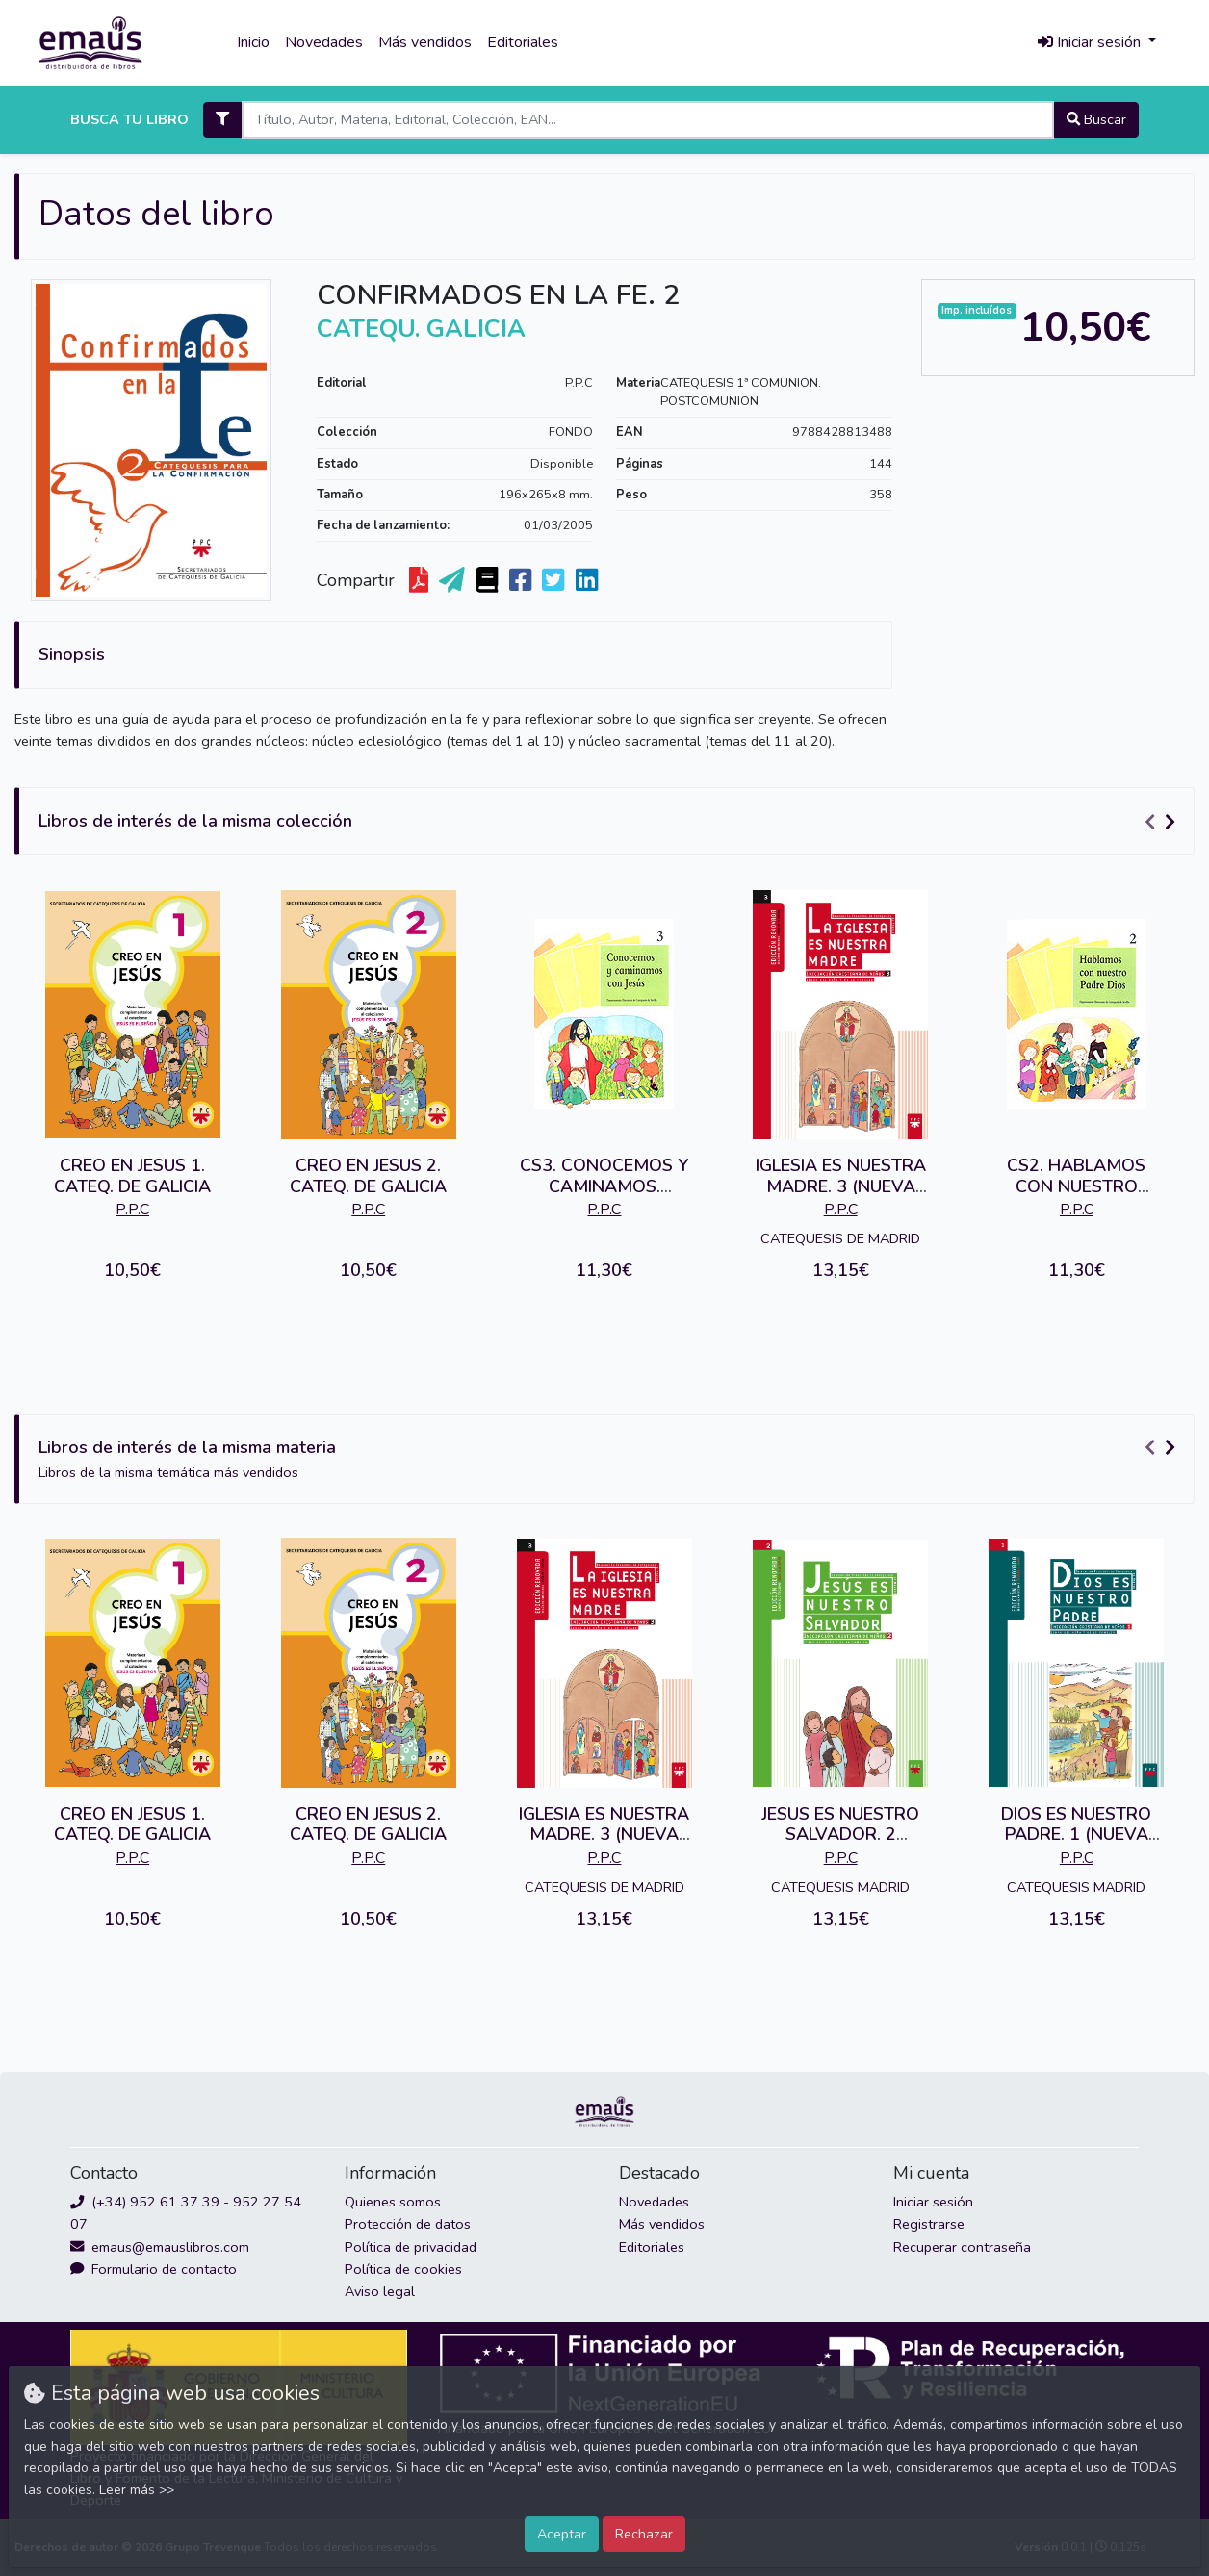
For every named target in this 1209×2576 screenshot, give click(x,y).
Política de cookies (403, 2269)
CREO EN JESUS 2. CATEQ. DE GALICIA (368, 1176)
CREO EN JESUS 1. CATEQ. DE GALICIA (132, 1176)
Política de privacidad (410, 2247)
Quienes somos (393, 2201)
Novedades (324, 42)
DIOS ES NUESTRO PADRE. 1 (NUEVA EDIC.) (1076, 1834)
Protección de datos (408, 2223)
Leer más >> (136, 2490)
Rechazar (644, 2533)
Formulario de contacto (153, 2269)
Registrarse (929, 2223)
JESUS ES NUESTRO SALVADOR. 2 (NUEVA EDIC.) (840, 1834)
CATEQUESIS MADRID (840, 1887)
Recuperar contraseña (962, 2247)
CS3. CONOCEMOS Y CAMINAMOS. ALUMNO (604, 1186)
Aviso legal (380, 2291)
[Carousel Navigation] (1163, 821)
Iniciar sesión (933, 2201)
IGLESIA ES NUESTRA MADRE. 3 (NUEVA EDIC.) (841, 1186)
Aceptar (561, 2533)
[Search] (647, 120)
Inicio (253, 42)
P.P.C (579, 383)
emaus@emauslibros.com (159, 2247)
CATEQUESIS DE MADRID (840, 1238)
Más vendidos (425, 42)
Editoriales (522, 42)
